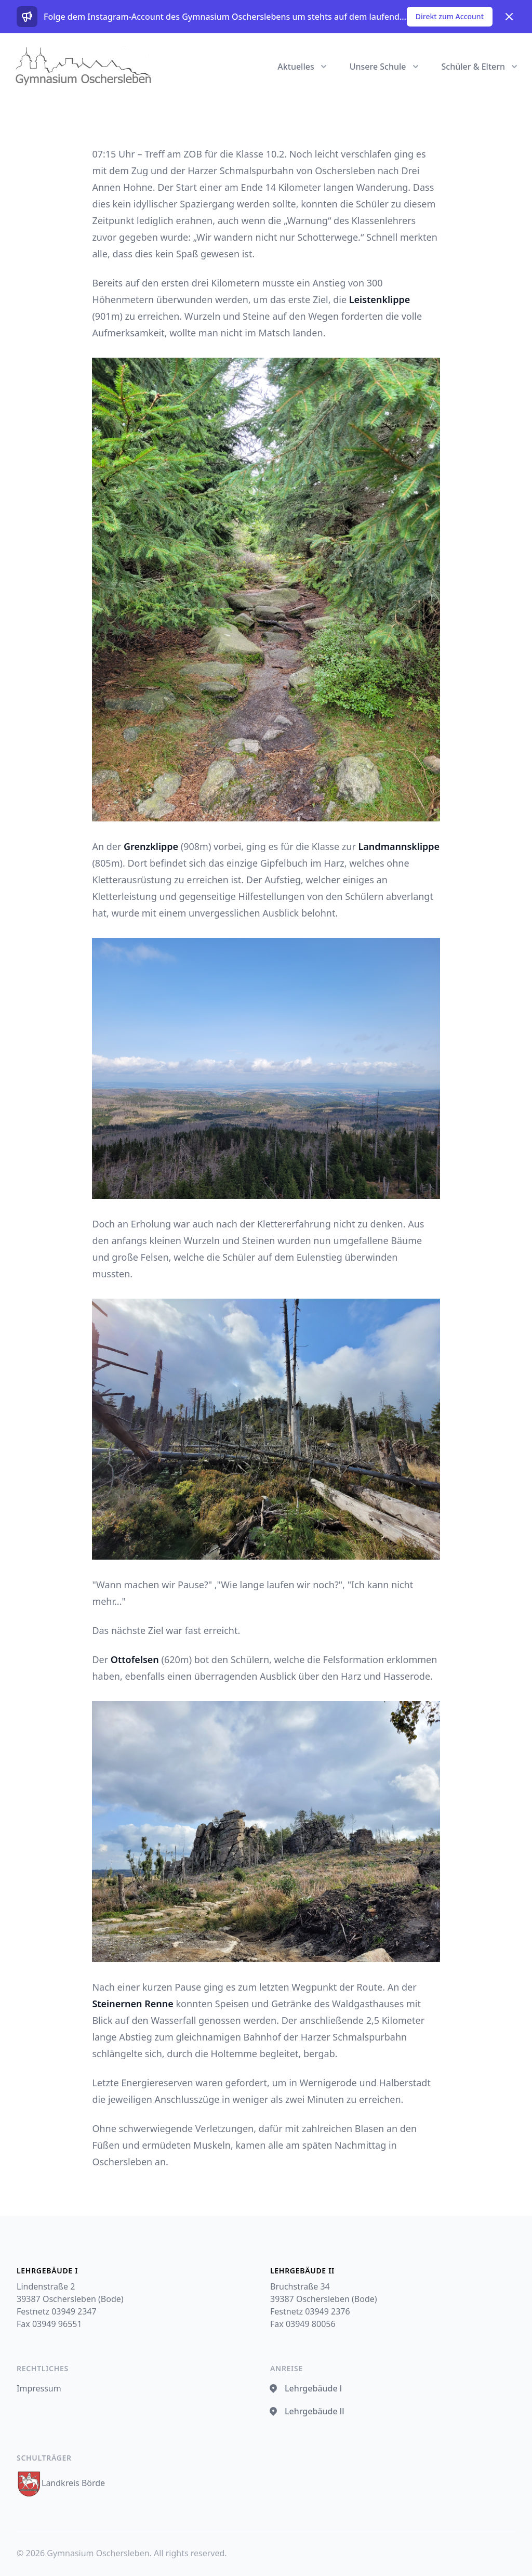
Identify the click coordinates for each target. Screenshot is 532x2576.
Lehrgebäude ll (307, 2411)
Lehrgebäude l (306, 2388)
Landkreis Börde (61, 2483)
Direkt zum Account (450, 16)
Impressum (39, 2388)
